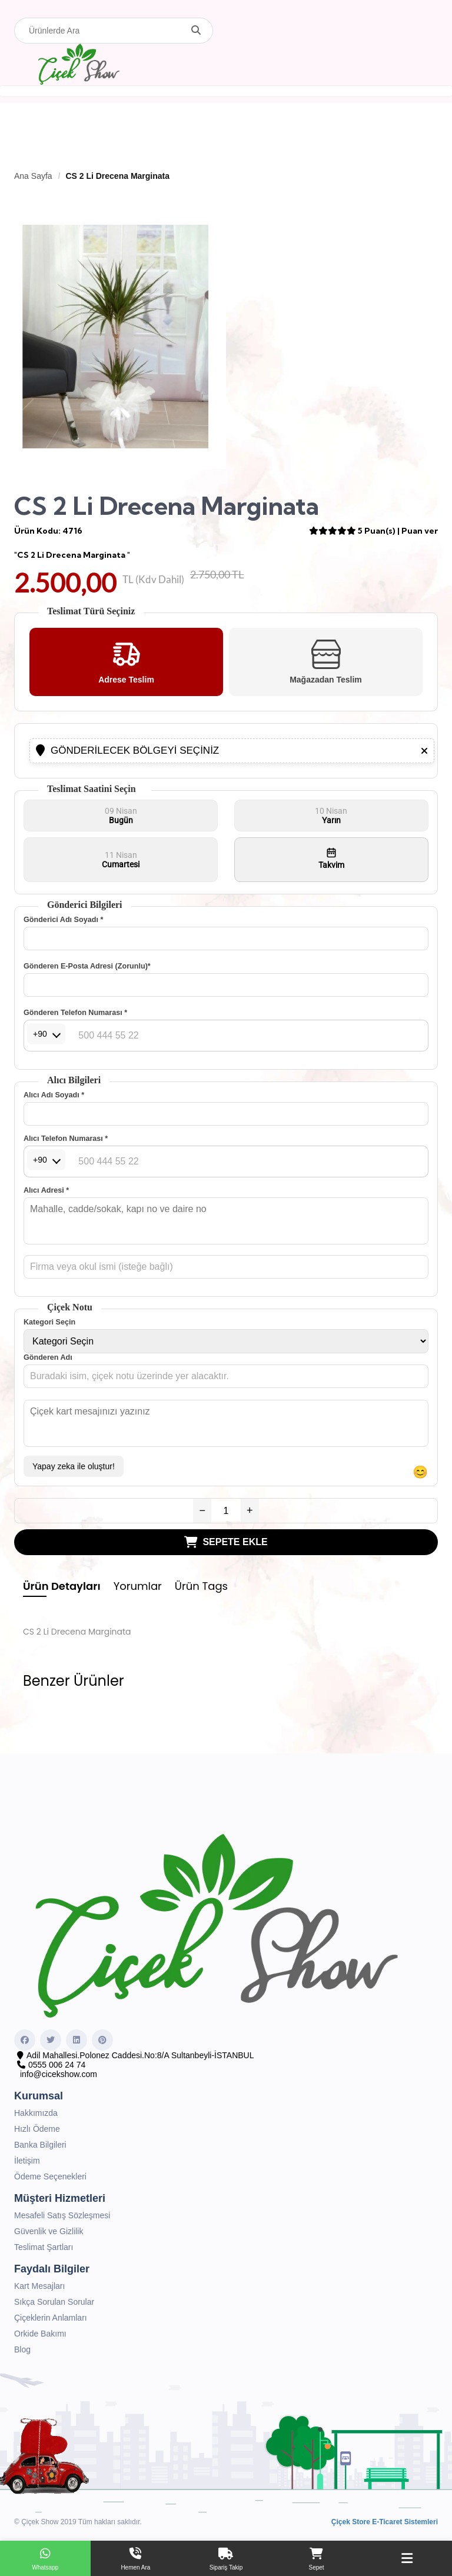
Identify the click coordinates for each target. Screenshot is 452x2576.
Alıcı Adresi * (46, 1190)
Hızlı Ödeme (37, 2129)
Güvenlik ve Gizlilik (48, 2231)
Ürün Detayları (62, 1586)
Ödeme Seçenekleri (50, 2176)
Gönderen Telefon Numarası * (75, 1013)
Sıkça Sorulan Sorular (54, 2302)
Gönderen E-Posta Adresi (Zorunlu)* (87, 966)
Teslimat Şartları (43, 2247)
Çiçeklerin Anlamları (50, 2317)
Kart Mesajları (39, 2286)
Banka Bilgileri (40, 2144)
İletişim (27, 2160)
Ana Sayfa (33, 176)
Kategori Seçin (49, 1322)
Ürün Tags (201, 1586)
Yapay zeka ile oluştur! (73, 1466)
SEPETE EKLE (225, 1542)
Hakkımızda (36, 2113)
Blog (22, 2349)
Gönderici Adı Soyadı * (63, 920)
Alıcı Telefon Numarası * (66, 1138)
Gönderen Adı (48, 1357)
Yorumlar (138, 1586)
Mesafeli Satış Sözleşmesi (62, 2215)
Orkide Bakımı (40, 2333)
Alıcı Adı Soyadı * (54, 1095)
